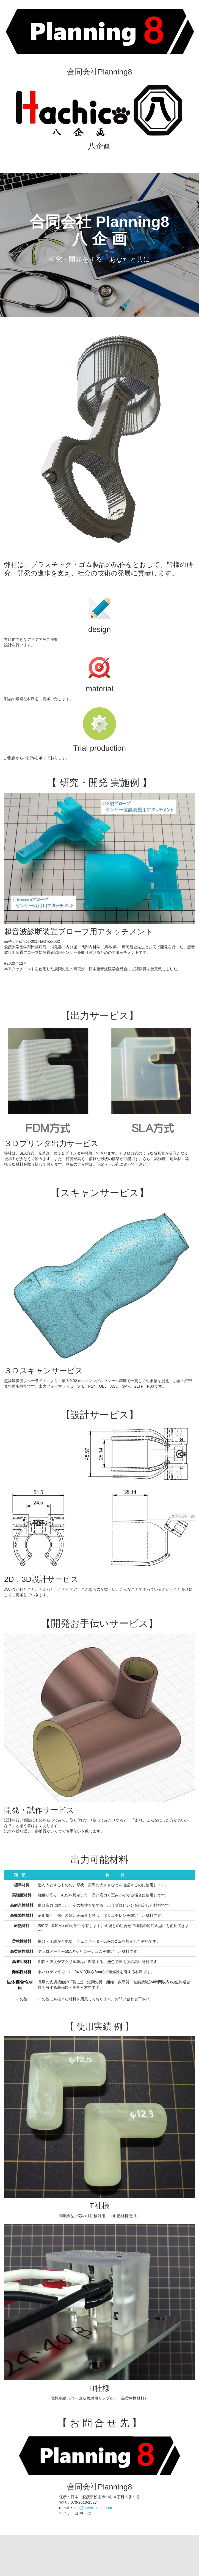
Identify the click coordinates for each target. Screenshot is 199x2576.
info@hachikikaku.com (92, 2508)
